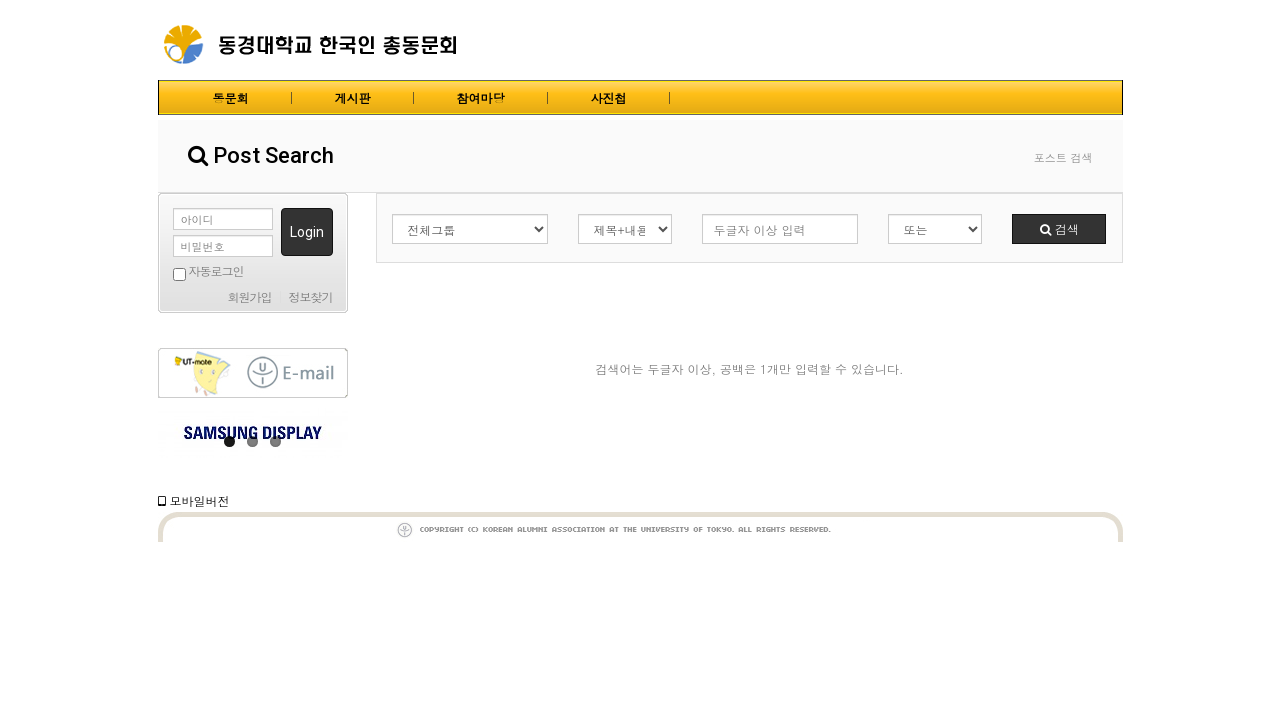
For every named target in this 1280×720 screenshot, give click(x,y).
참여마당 (481, 97)
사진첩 (609, 97)
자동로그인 (208, 272)
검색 (1059, 228)
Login (307, 232)
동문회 (231, 97)
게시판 (353, 97)
